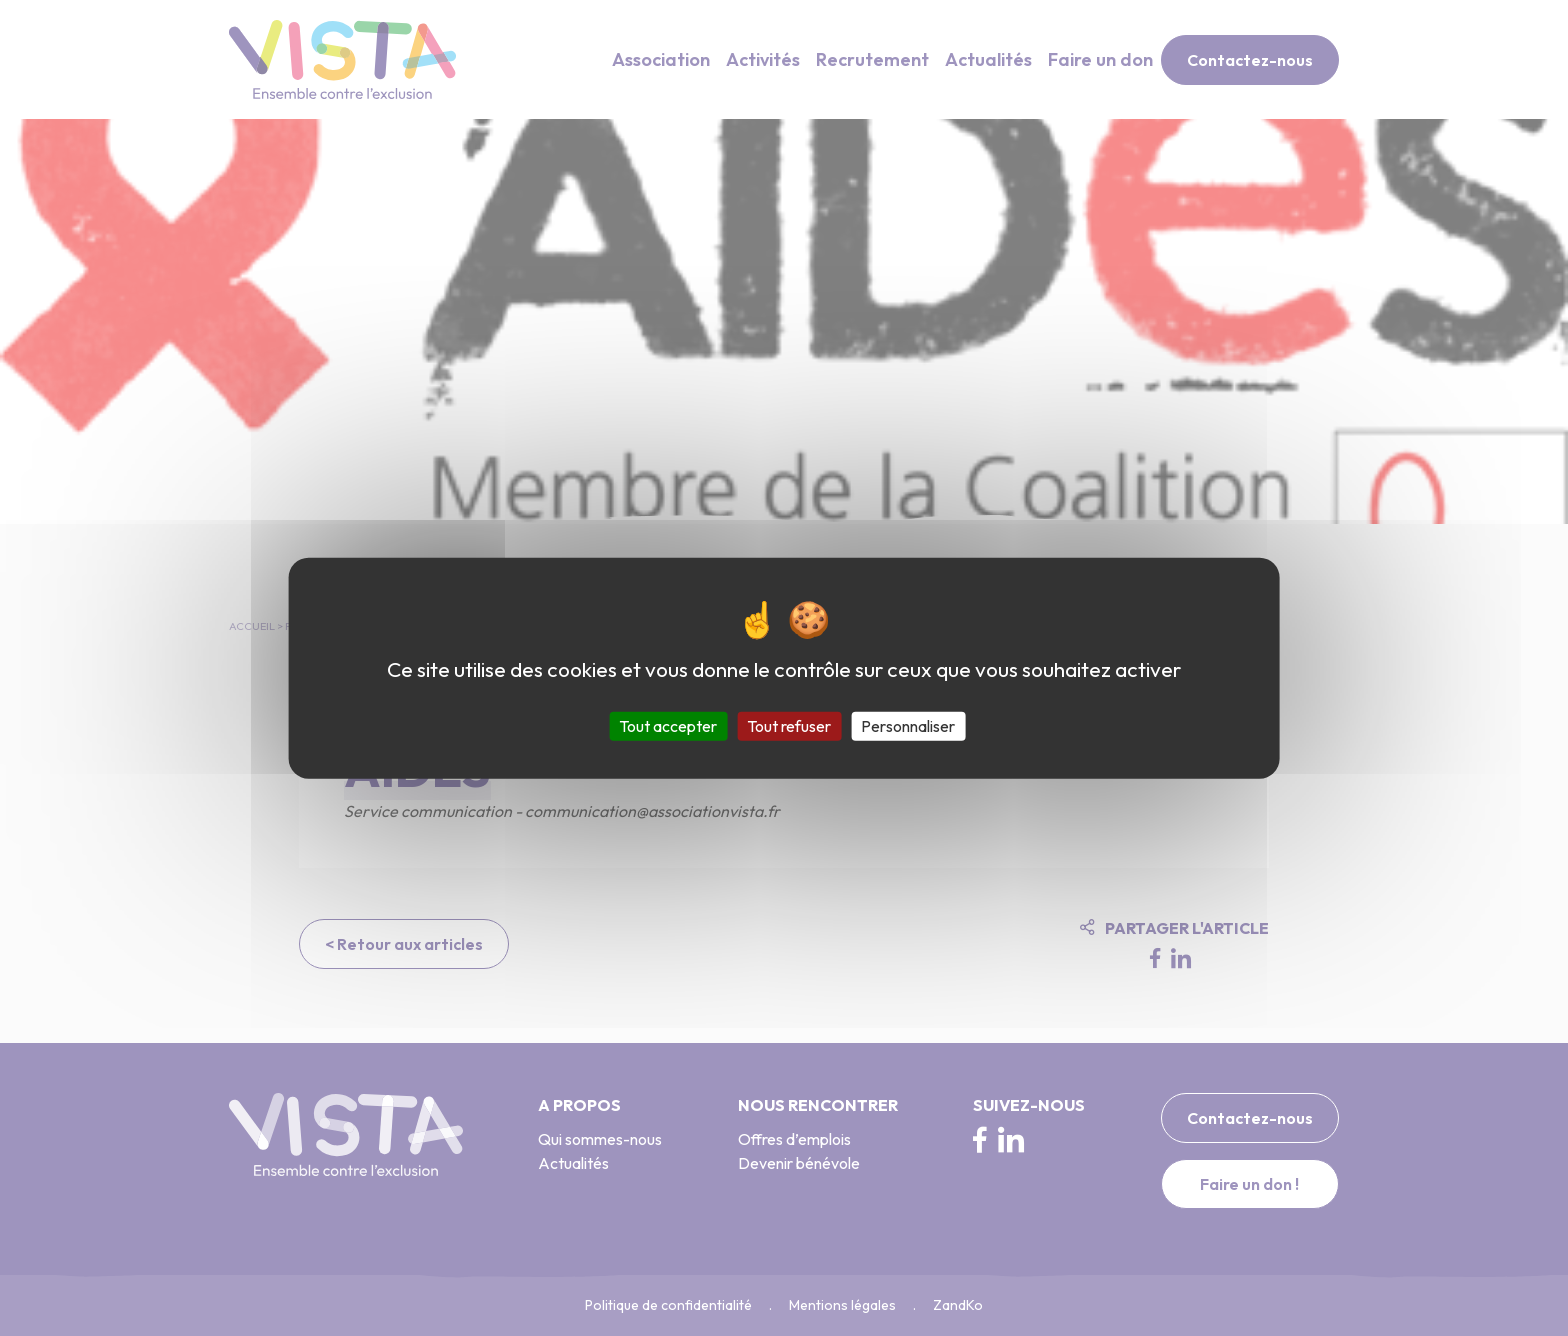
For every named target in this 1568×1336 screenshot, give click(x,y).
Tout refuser (789, 725)
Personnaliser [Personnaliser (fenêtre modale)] (908, 725)
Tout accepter (668, 725)
